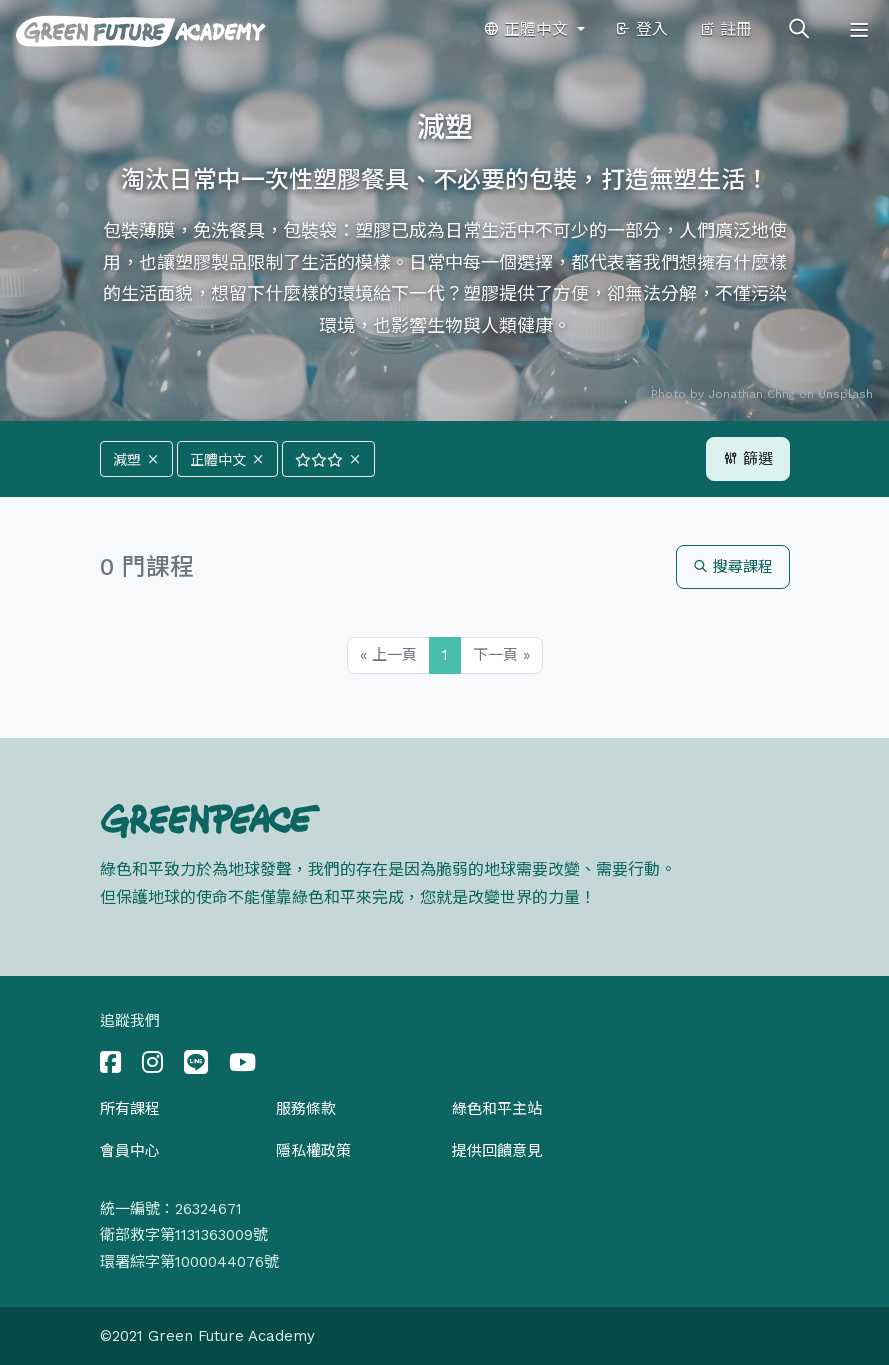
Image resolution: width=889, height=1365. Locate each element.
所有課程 (130, 1109)
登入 (641, 29)
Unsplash (845, 394)
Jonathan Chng (751, 394)
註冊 (725, 29)
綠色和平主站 (497, 1109)
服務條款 (306, 1109)
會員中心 (130, 1151)
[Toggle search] (799, 30)
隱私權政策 (313, 1151)
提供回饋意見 (497, 1151)
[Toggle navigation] (859, 30)
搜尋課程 (733, 567)
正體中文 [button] (528, 29)
